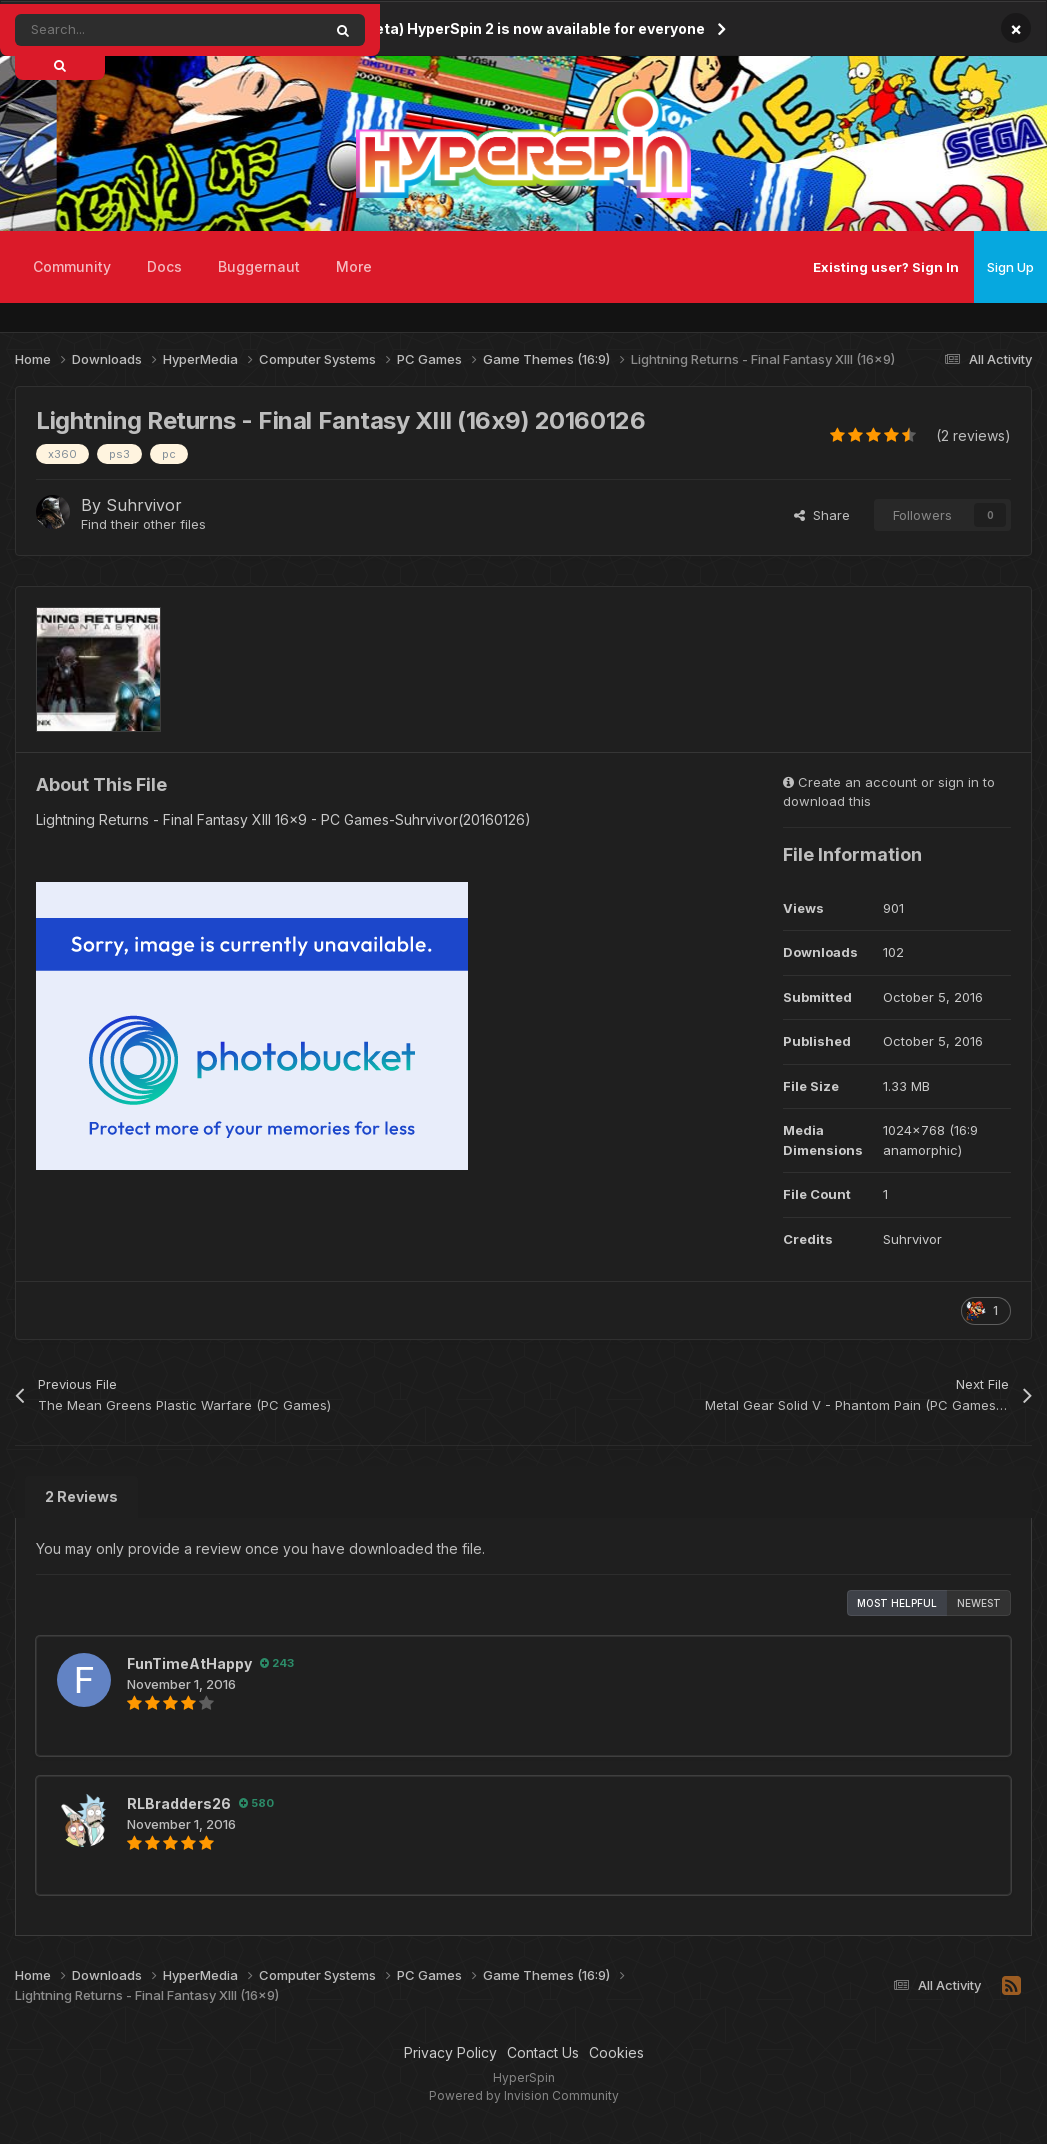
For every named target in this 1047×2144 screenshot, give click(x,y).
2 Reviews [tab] (81, 1496)
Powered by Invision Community (524, 2095)
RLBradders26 (179, 1803)
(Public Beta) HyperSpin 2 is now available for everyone (508, 28)
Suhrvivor (144, 505)
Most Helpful (897, 1603)
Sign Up (1010, 267)
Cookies (616, 2052)
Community (72, 266)
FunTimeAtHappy (189, 1663)
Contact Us (543, 2052)
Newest (979, 1603)
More (354, 266)
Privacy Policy (450, 2052)
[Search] (123, 30)
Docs (164, 266)
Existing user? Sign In (886, 267)
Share (822, 515)
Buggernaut (259, 266)
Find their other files (143, 524)
